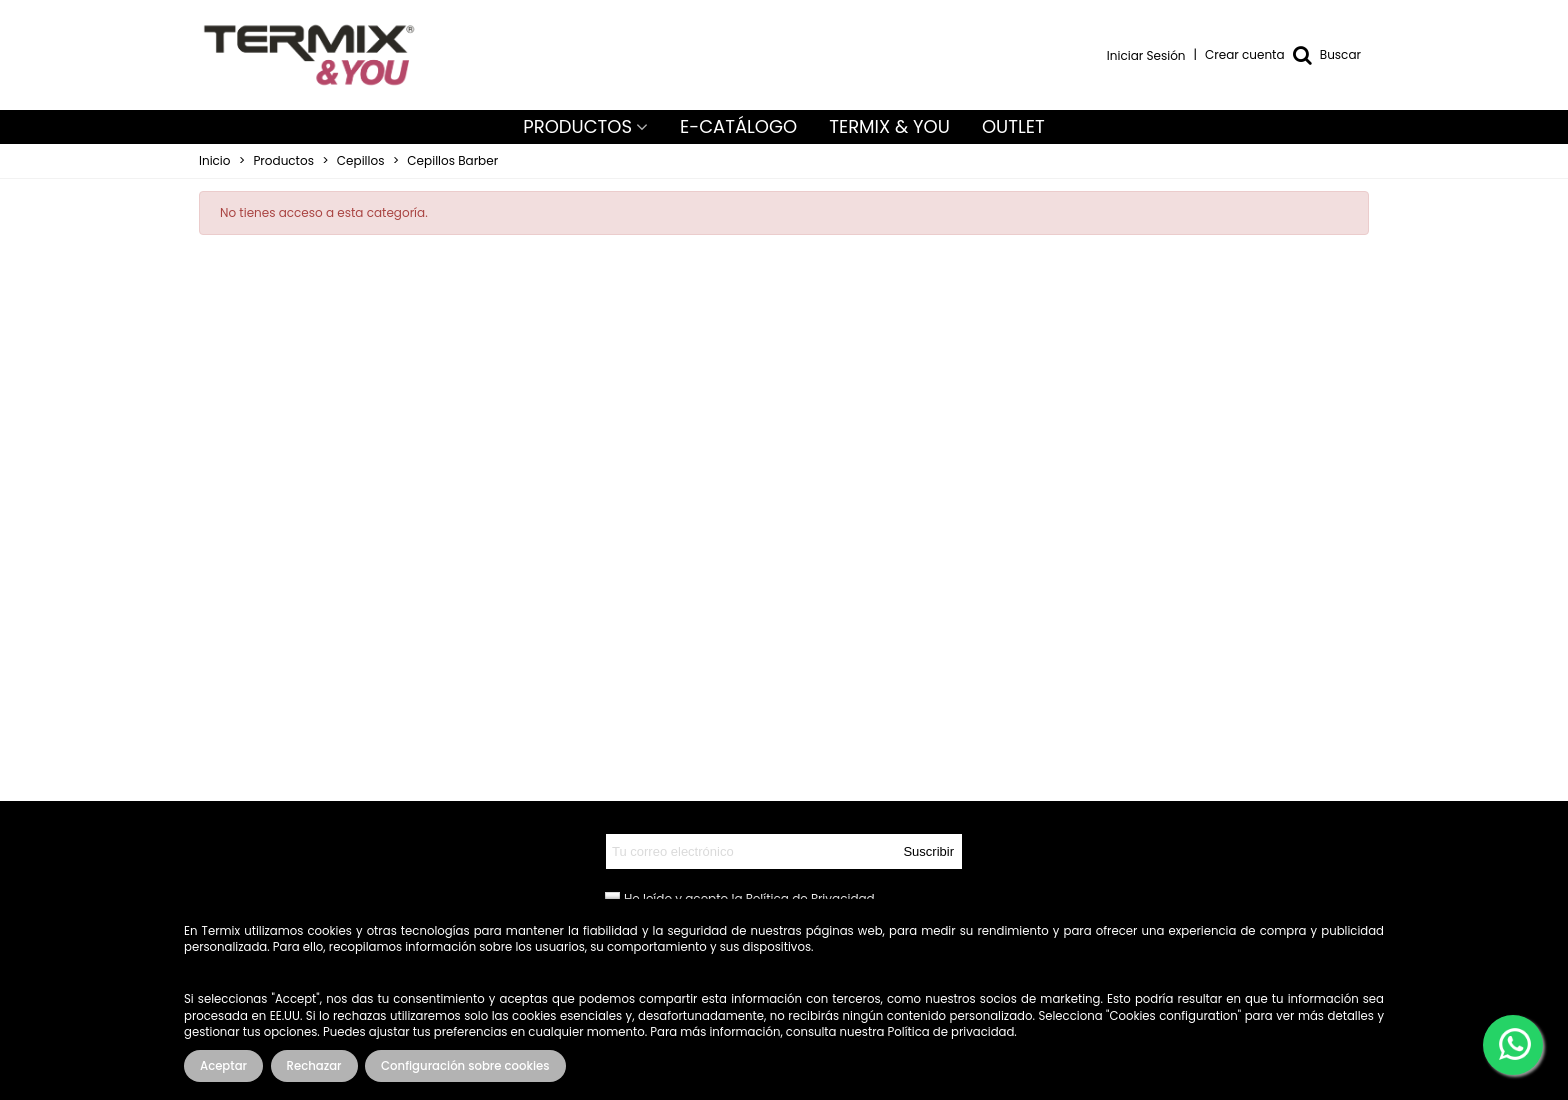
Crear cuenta (1245, 54)
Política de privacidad (951, 1032)
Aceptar (223, 1066)
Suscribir (928, 851)
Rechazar (314, 1066)
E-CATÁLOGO (738, 126)
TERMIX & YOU (889, 126)
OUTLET (1013, 126)
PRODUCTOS (577, 126)
